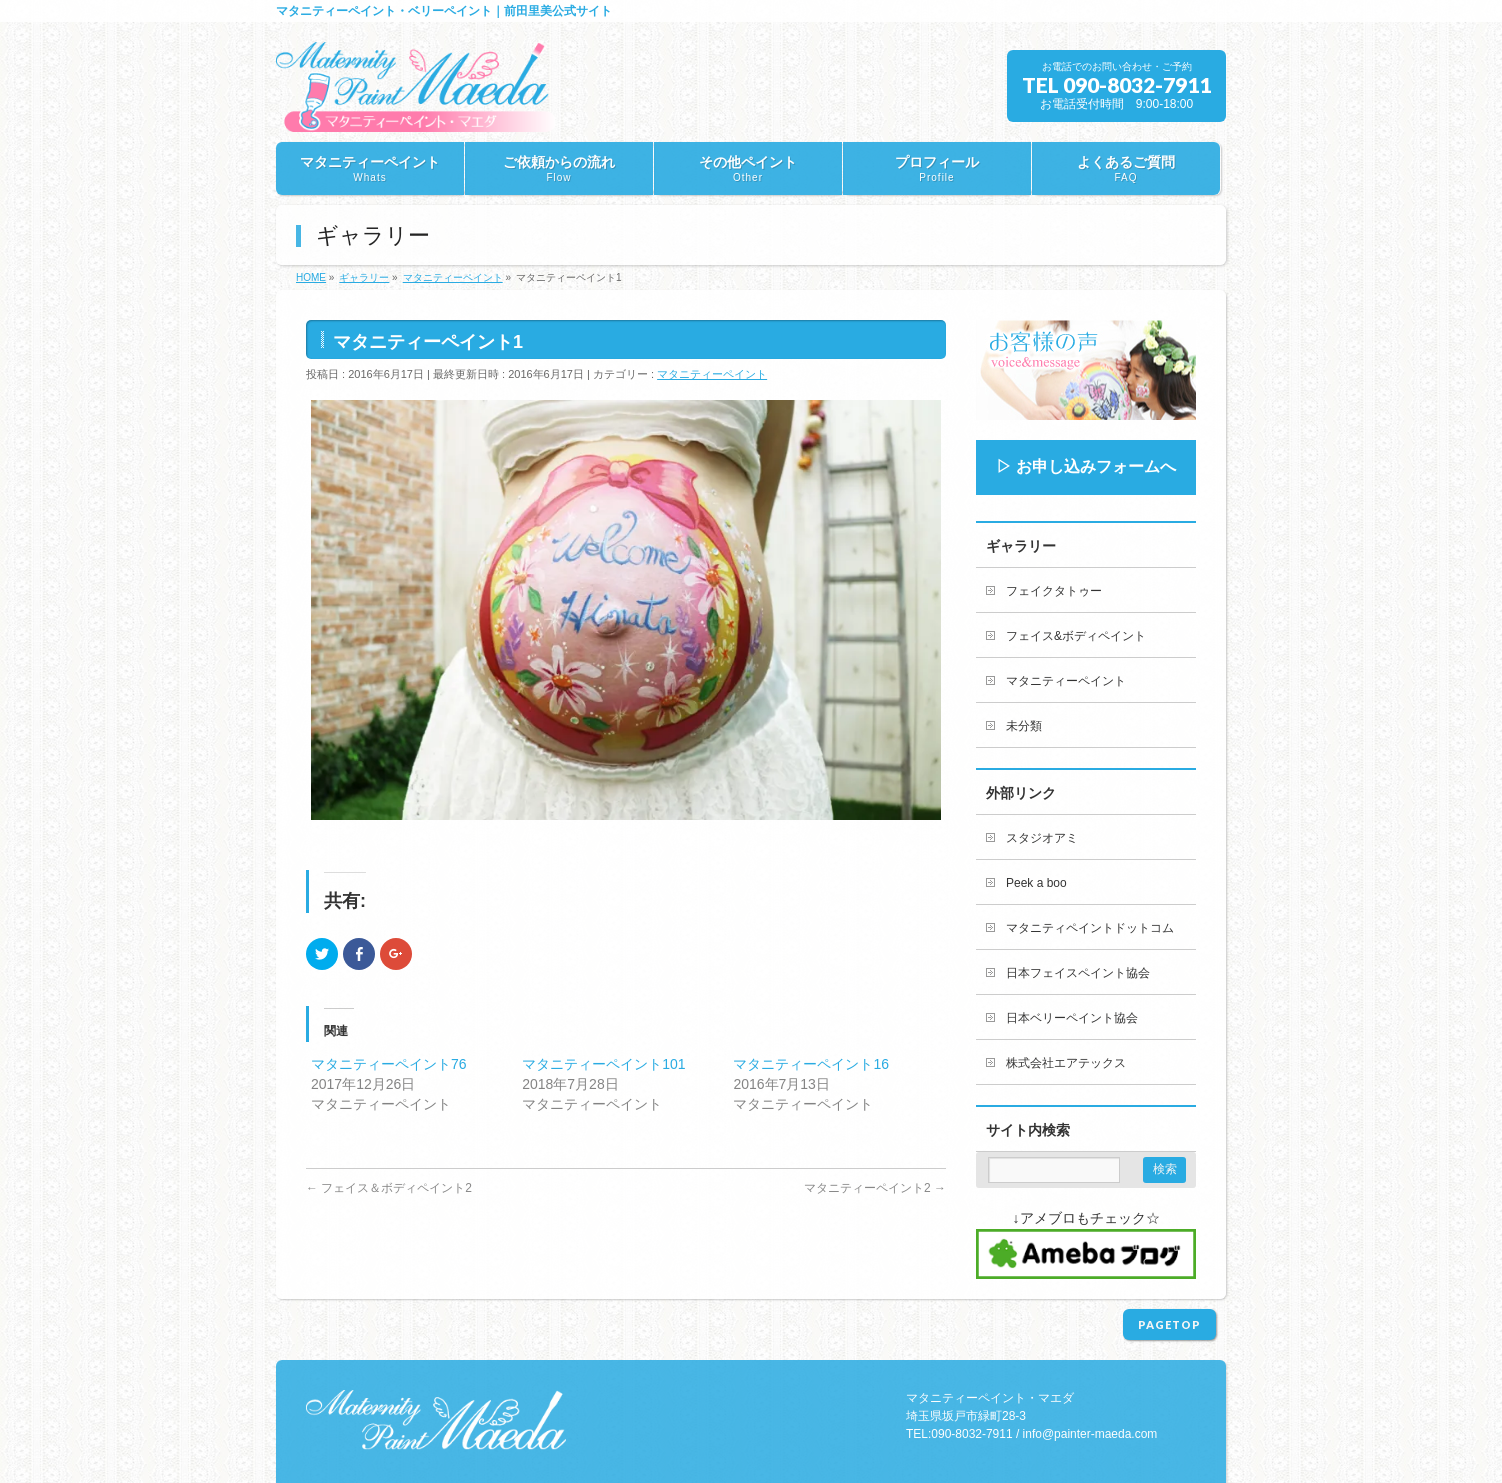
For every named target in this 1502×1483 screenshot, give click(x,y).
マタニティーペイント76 (389, 1064)
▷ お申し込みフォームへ (1086, 466)
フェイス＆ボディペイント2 (389, 1188)
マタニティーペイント (712, 374)
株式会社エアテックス (1066, 1063)
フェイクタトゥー (1054, 591)
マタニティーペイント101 (603, 1064)
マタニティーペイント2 (875, 1188)
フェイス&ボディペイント (1076, 636)
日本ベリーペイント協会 (1072, 1018)
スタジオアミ (1042, 838)
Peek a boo (1036, 883)
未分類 (1024, 726)
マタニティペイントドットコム (1090, 928)
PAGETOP (1169, 1324)
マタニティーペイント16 (811, 1064)
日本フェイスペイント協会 (1078, 973)
